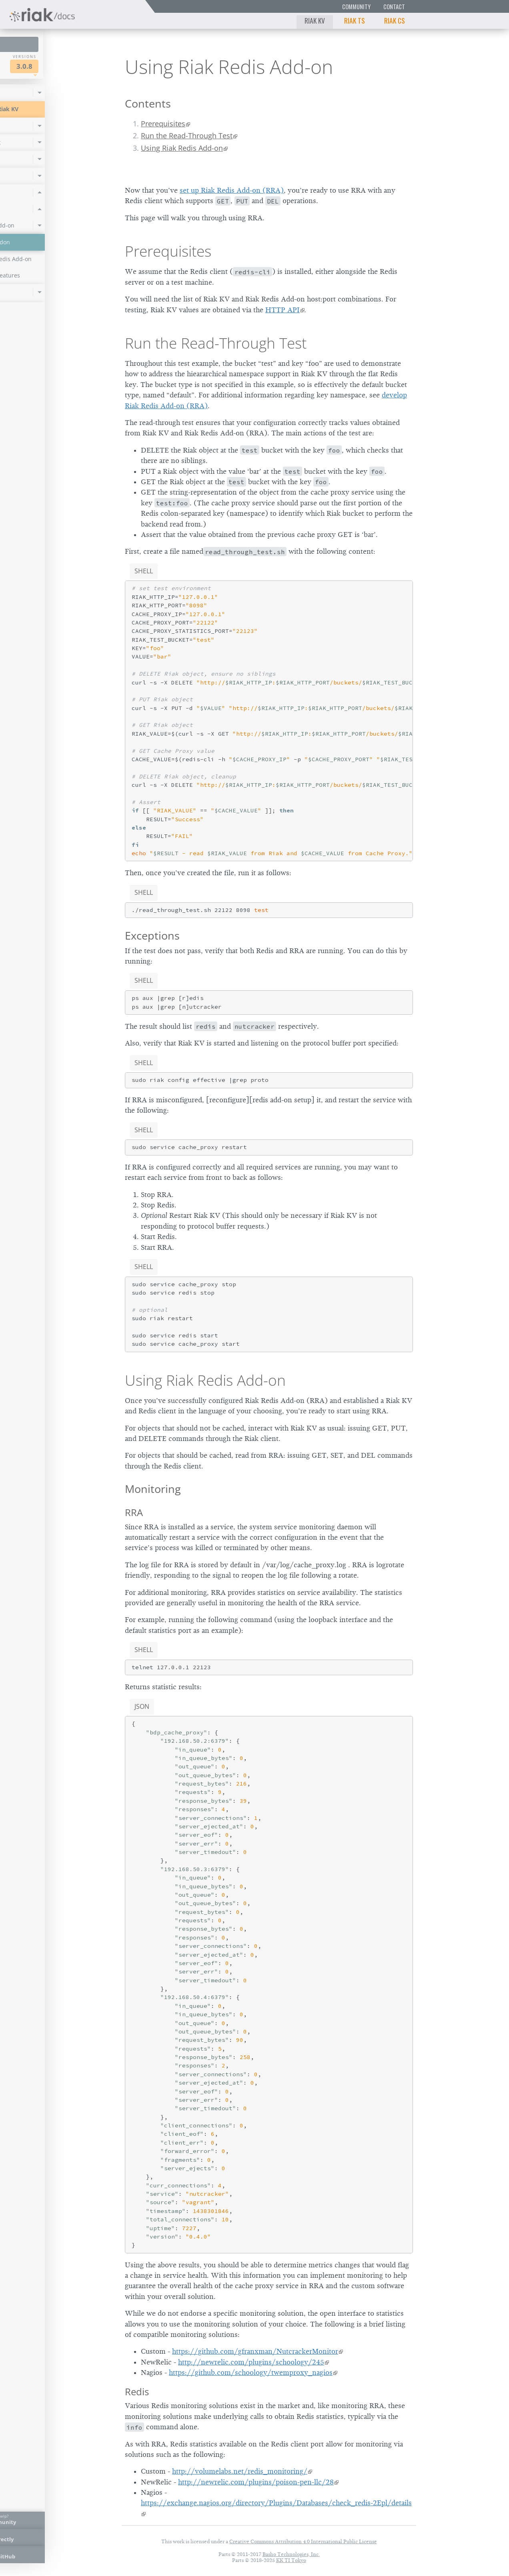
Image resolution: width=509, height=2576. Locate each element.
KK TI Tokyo (291, 2560)
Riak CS (394, 20)
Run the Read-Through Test (186, 135)
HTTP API (282, 310)
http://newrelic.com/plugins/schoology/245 (251, 2362)
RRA (134, 1512)
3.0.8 (82, 66)
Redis (137, 2391)
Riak (34, 65)
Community (356, 6)
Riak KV (315, 20)
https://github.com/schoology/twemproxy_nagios (251, 2372)
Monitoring (153, 1488)
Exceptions (152, 935)
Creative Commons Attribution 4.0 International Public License (303, 2541)
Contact (394, 6)
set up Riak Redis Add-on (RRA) (232, 190)
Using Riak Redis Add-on (182, 148)
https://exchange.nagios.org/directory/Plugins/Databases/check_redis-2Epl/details (276, 2503)
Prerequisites (163, 123)
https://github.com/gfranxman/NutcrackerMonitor (255, 2351)
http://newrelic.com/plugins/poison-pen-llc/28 (256, 2482)
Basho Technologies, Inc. (291, 2554)
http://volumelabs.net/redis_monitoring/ (239, 2471)
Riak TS (354, 20)
